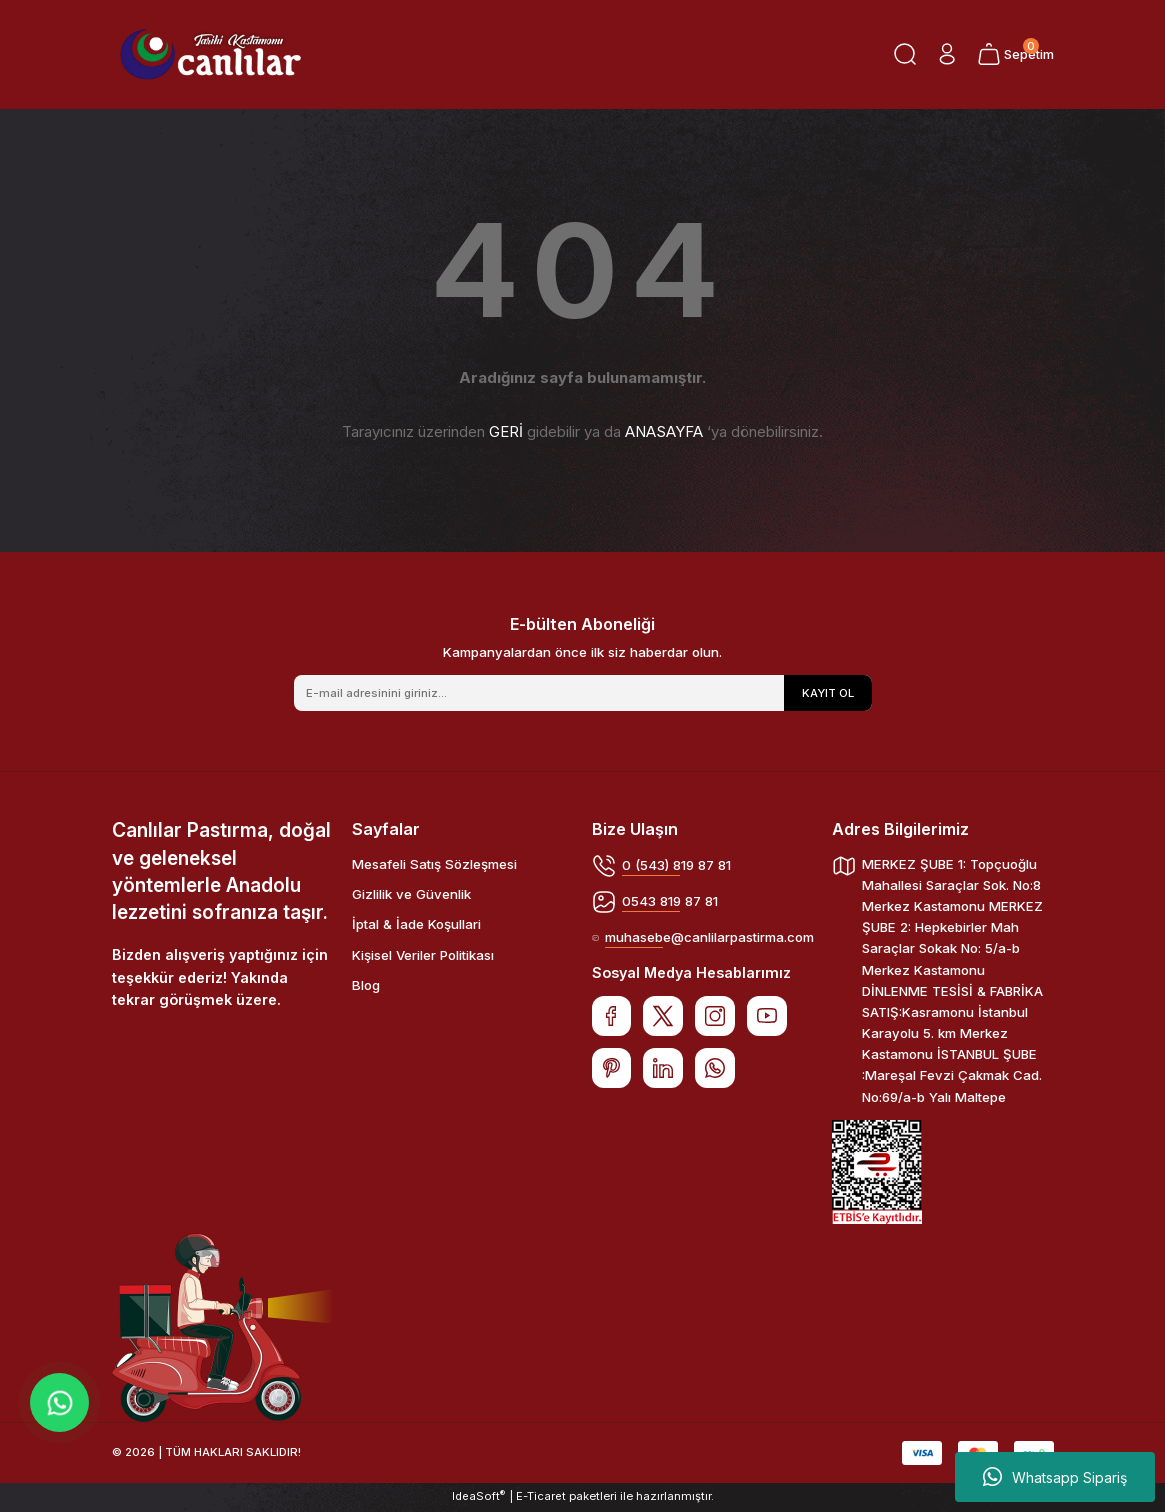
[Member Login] (946, 54)
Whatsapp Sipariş (1055, 1477)
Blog (366, 985)
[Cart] (1015, 54)
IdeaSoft (478, 1497)
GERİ (506, 431)
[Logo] (211, 54)
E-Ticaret (541, 1498)
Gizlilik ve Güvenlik (411, 894)
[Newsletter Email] (583, 693)
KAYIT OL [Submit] (828, 693)
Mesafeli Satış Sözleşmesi (434, 864)
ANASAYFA (664, 431)
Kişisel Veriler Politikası (423, 955)
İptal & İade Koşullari (416, 924)
